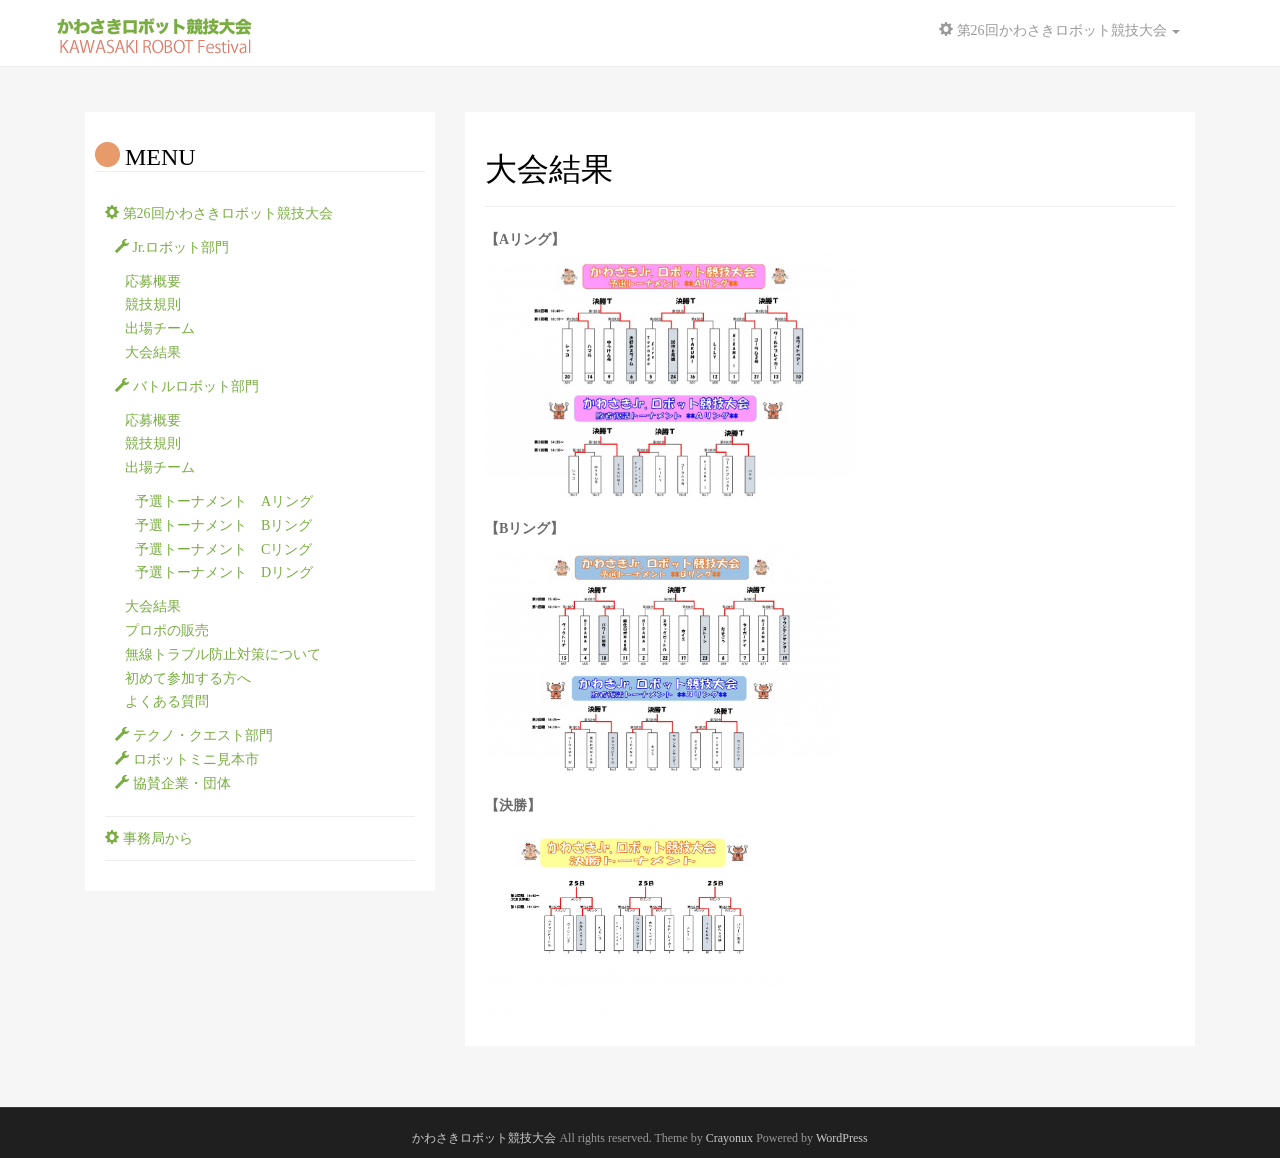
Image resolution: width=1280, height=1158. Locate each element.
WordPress (842, 1138)
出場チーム (160, 328)
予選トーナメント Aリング (224, 501)
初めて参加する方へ (188, 678)
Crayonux (729, 1138)
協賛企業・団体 (173, 783)
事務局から (149, 838)
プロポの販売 (167, 630)
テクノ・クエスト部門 (194, 735)
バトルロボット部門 (187, 386)
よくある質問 (167, 701)
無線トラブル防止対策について (223, 654)
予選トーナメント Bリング (223, 525)
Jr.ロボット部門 (172, 247)
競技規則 (153, 304)
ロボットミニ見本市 (187, 759)
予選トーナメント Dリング (224, 572)
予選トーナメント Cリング (223, 549)
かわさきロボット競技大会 (484, 1138)
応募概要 (153, 281)
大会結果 (153, 352)
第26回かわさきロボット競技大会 (219, 213)
